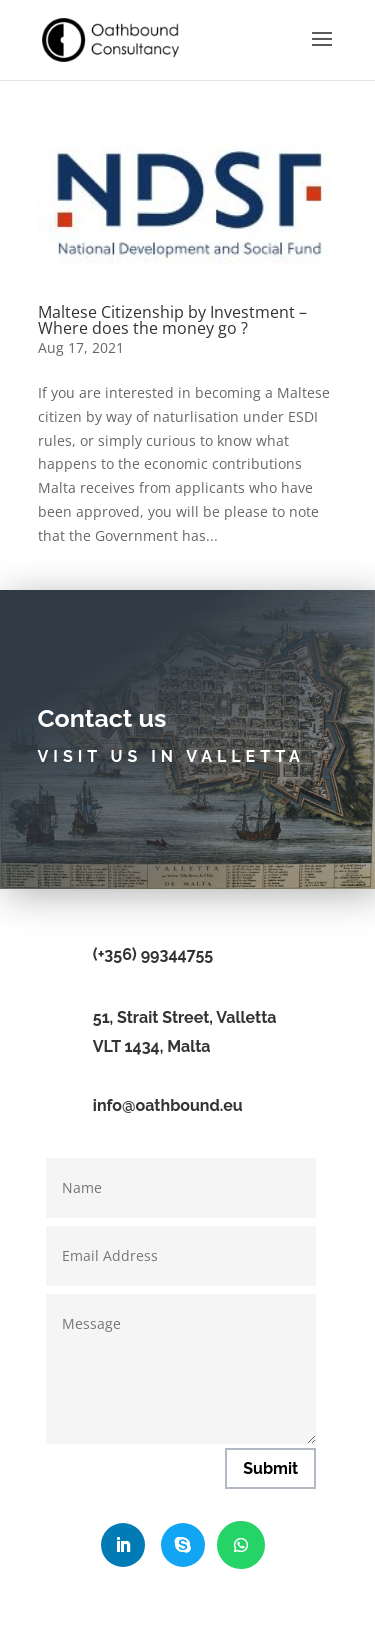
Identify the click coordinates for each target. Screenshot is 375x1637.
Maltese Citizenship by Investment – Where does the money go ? (172, 320)
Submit (270, 1468)
